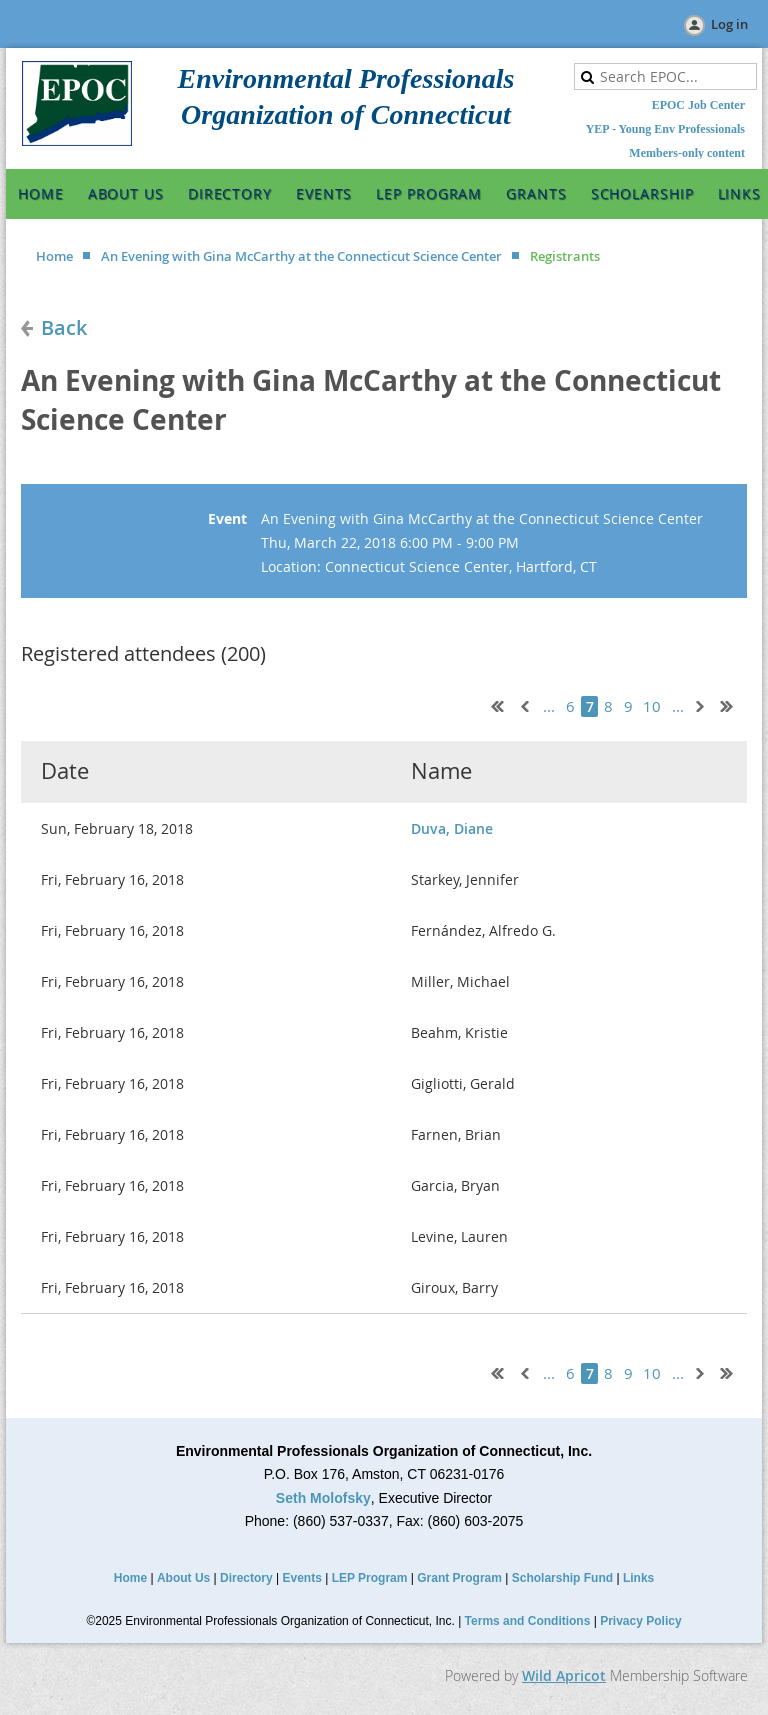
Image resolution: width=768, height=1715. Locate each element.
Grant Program (459, 1578)
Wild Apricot (564, 1675)
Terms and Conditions (528, 1621)
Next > (704, 704)
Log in (729, 24)
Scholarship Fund (562, 1578)
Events (302, 1578)
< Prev (523, 704)
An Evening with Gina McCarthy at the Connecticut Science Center (301, 256)
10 (652, 706)
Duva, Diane (452, 828)
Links (638, 1578)
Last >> (734, 704)
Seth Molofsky (323, 1498)
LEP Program (370, 1578)
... (549, 706)
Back (64, 327)
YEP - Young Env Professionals (665, 129)
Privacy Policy (640, 1621)
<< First (493, 704)
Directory (246, 1578)
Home (54, 256)
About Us (183, 1578)
